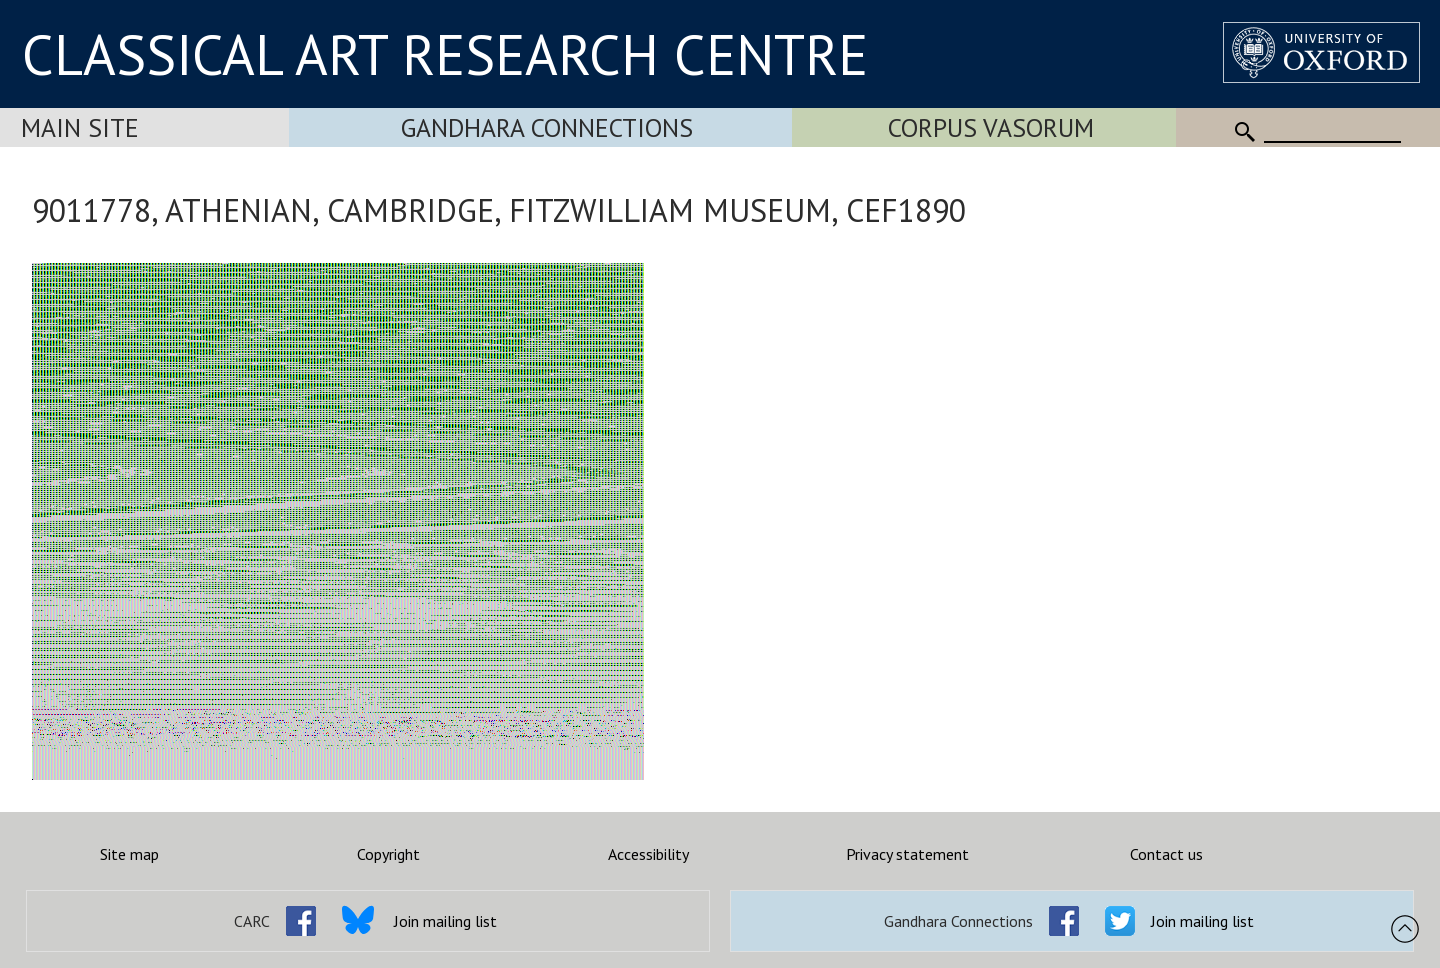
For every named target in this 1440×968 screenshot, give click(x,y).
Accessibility (648, 854)
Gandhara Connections (547, 127)
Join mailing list (445, 921)
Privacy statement (907, 854)
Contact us (1166, 854)
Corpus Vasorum (991, 127)
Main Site (80, 127)
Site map (129, 854)
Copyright (388, 854)
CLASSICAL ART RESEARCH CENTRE (445, 54)
